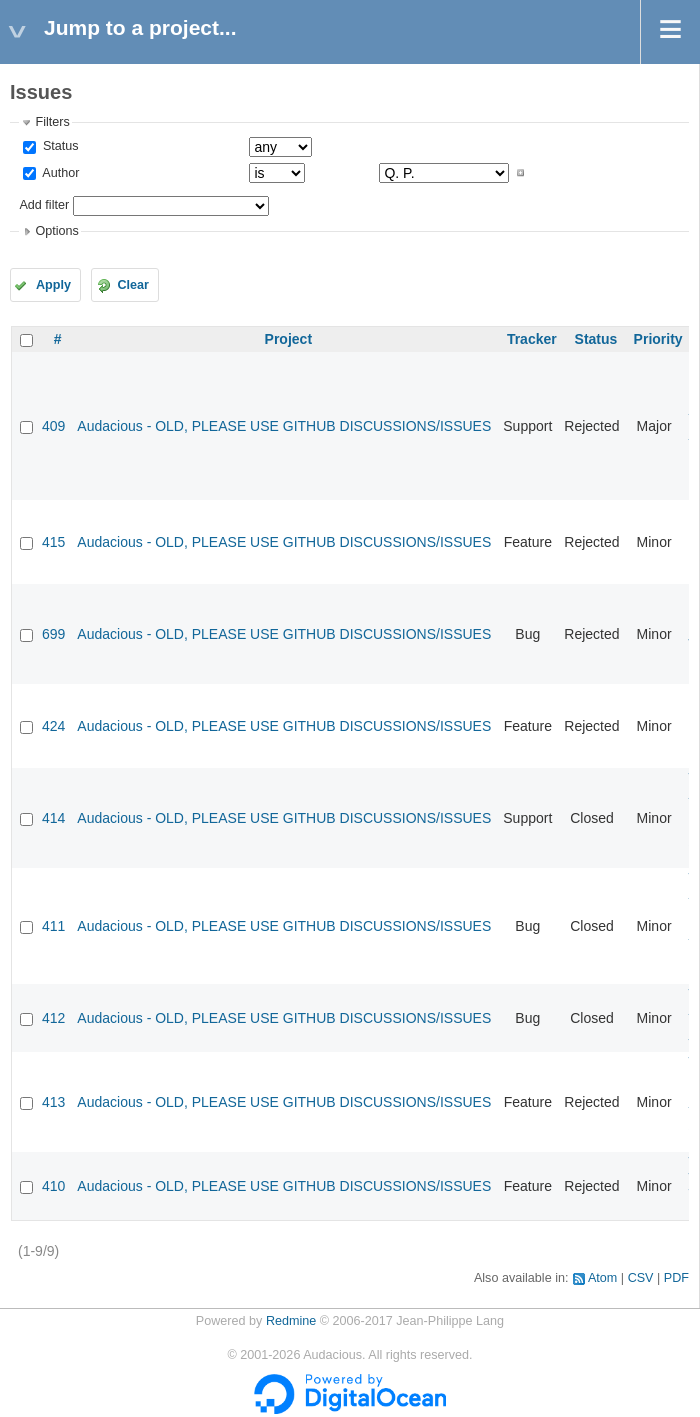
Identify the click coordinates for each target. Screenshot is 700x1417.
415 (53, 542)
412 (53, 1018)
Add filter (44, 205)
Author (59, 173)
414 (53, 818)
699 (53, 634)
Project (288, 339)
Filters (52, 122)
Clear (133, 285)
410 (53, 1186)
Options (56, 231)
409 (53, 426)
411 (53, 926)
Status (58, 146)
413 (53, 1102)
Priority (658, 339)
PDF (676, 1278)
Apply (53, 285)
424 (53, 726)
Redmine (291, 1321)
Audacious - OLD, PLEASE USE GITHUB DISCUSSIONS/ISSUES (284, 426)
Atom (602, 1278)
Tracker (532, 339)
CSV (641, 1278)
